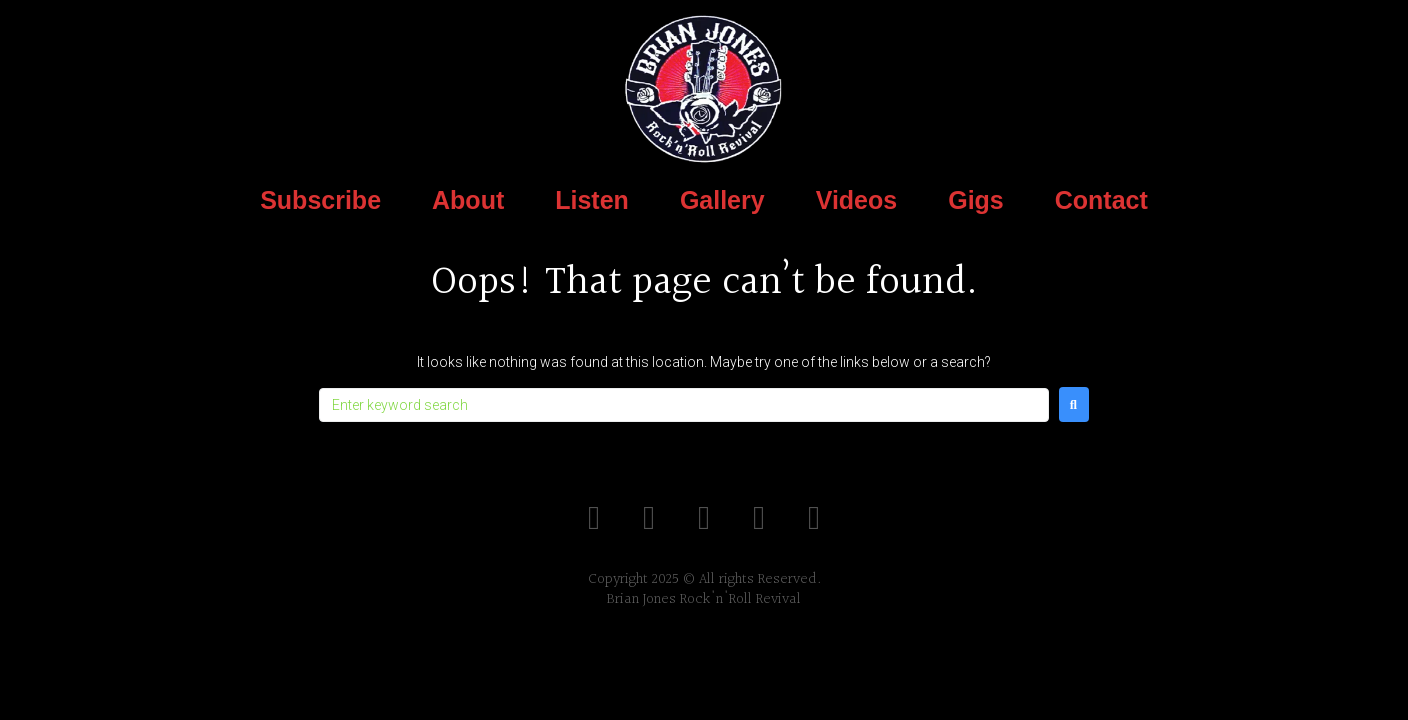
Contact (1101, 200)
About (468, 200)
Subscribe (320, 200)
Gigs (976, 200)
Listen (592, 200)
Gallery (722, 200)
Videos (857, 200)
